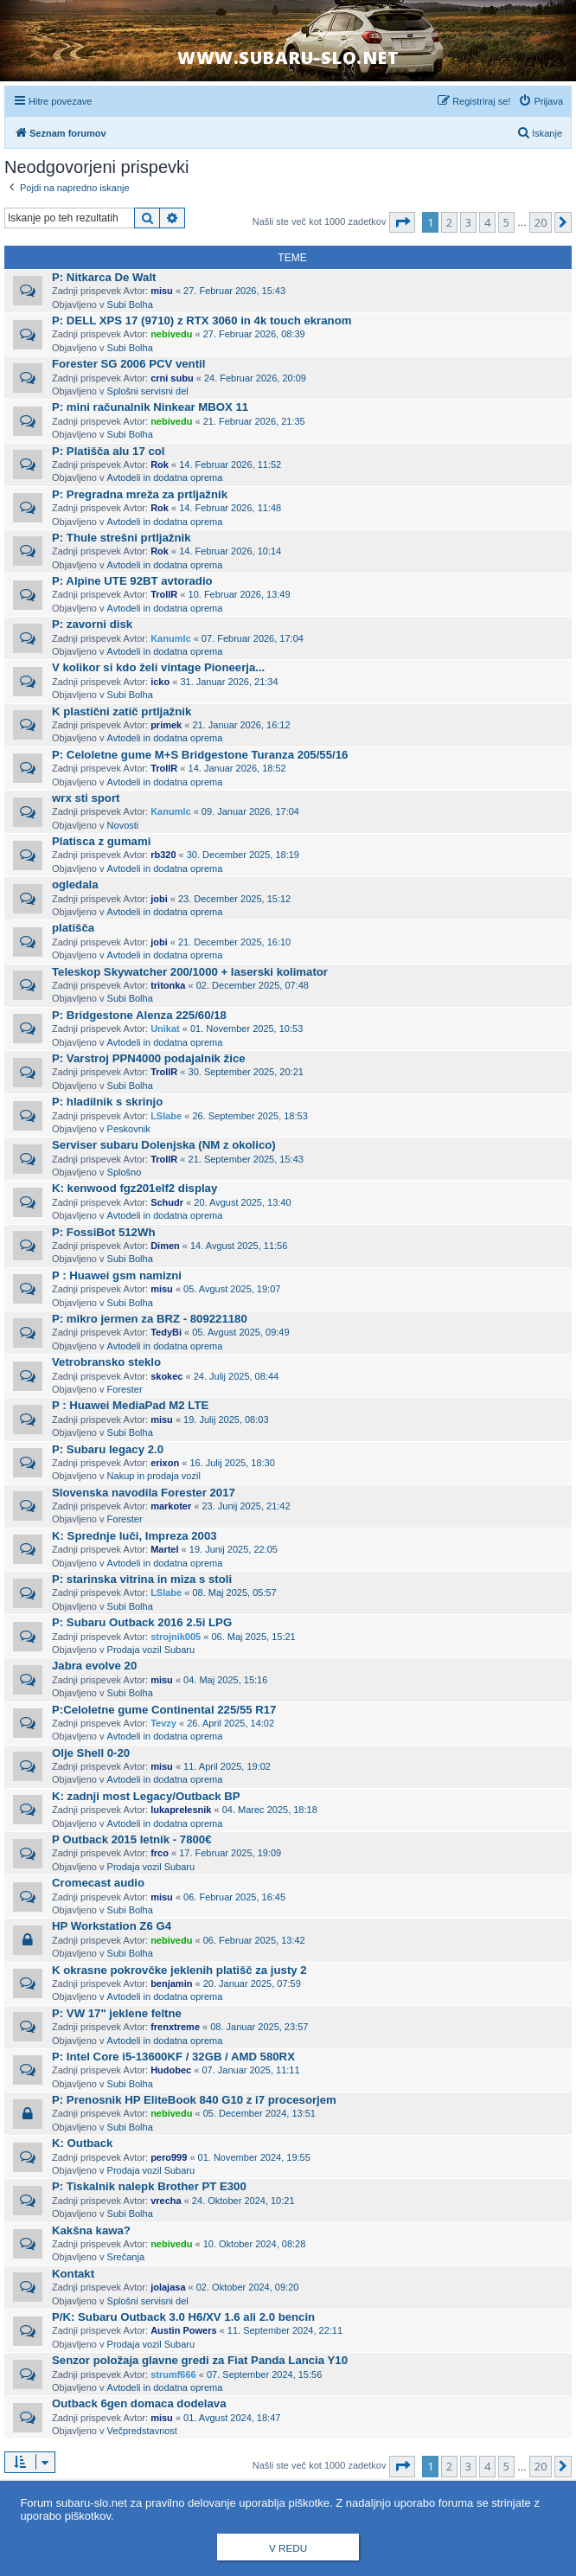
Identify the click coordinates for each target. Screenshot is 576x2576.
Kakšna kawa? (91, 2230)
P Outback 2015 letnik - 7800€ (131, 1839)
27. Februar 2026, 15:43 (234, 290)
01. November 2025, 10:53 (246, 1028)
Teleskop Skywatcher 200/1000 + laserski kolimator (190, 971)
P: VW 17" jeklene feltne (117, 2013)
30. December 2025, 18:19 (243, 854)
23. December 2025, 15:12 (234, 899)
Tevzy (163, 1723)
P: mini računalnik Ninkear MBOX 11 (150, 406)
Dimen (165, 1245)
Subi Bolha (130, 304)
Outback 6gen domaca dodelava (139, 2403)
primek (166, 725)
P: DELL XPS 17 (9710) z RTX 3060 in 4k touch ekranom (201, 320)
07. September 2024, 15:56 (264, 2374)
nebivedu (171, 334)
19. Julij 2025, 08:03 (225, 1419)
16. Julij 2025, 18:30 (231, 1463)
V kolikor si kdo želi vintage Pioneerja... (158, 667)
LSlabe (166, 1116)
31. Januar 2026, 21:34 (229, 681)
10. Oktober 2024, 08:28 (254, 2244)
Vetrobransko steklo (106, 1361)
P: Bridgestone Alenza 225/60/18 (139, 1015)
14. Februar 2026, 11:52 (230, 464)
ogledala (75, 884)
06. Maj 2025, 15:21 (253, 1636)
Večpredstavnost (142, 2430)
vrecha (165, 2200)
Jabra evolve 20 (94, 1665)
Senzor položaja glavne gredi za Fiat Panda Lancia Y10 (200, 2360)
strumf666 (173, 2374)
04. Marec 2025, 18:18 (269, 1809)
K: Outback (82, 2143)
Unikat (165, 1028)
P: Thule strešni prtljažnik (121, 537)
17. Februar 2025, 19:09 (230, 1853)
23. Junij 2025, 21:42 (246, 1506)
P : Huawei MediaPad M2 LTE (130, 1405)
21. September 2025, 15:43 (246, 1159)
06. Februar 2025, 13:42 (254, 1940)
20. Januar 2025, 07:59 (252, 1983)
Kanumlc (170, 638)
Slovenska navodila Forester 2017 (143, 1492)
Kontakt (73, 2273)
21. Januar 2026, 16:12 (241, 725)
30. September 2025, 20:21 (246, 1072)
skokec (166, 1376)
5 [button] (506, 222)
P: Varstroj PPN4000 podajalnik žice (149, 1058)
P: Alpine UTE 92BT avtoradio (132, 580)
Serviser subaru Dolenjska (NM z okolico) (164, 1144)
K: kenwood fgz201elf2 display (134, 1188)
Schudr (166, 1202)
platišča (73, 927)
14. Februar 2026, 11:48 (230, 508)
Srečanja (125, 2257)
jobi (159, 899)
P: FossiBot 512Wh (103, 1232)
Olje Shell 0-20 (91, 1752)
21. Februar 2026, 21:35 (254, 421)
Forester (125, 1389)
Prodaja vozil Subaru (151, 1649)
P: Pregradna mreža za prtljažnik (139, 494)
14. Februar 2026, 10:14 (230, 551)
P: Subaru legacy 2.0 (107, 1449)
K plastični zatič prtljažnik (121, 711)
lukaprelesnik (180, 1809)
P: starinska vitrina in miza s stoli (142, 1579)
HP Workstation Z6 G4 (111, 1925)
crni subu (172, 378)
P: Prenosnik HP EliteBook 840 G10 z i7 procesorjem (194, 2099)
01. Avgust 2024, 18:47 (231, 2418)
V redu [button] (288, 2548)
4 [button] (487, 222)
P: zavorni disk (92, 624)
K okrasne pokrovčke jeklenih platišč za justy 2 (179, 1970)
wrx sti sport (85, 797)
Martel (164, 1549)
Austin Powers (183, 2330)
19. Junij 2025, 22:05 (233, 1549)
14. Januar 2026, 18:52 (237, 768)
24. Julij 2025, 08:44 (236, 1376)
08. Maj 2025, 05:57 (234, 1592)
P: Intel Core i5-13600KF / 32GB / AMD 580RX (173, 2056)
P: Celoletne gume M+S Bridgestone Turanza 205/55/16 (200, 754)
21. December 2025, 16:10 (234, 942)
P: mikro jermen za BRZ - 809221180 (149, 1318)
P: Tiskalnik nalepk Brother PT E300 (149, 2186)
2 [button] (449, 222)
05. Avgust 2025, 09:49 (240, 1332)
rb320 (163, 854)
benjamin (171, 1983)
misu (161, 290)
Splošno (124, 1172)
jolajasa (167, 2287)
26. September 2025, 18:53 (249, 1116)
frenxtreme (175, 2027)
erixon (164, 1463)
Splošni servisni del (148, 391)
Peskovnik (128, 1129)
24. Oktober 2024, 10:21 (243, 2200)
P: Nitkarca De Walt (104, 277)
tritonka (167, 985)
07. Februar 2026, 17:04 (253, 638)
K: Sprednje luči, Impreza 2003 (134, 1535)
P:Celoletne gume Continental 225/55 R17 (164, 1709)
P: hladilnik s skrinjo (107, 1101)
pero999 (168, 2157)
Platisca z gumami (101, 841)
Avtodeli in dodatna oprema (165, 477)
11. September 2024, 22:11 (284, 2330)
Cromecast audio (98, 1882)
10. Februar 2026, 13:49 (240, 594)
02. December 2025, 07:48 (252, 985)
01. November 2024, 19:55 (254, 2157)
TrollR (163, 594)
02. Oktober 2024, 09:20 (247, 2287)
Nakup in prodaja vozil (154, 1476)
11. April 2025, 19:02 (227, 1766)
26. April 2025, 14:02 (230, 1723)
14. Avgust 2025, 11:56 (238, 1245)
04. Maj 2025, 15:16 (225, 1680)
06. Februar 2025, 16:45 (234, 1897)
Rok (159, 464)
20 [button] (540, 222)
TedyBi (166, 1332)
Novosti (123, 825)
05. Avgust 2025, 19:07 (231, 1289)
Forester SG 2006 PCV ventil (128, 363)
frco (159, 1853)
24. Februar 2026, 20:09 (255, 378)
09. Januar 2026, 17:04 (250, 811)
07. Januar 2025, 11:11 (250, 2070)
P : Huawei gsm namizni (117, 1275)
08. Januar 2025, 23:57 (259, 2027)
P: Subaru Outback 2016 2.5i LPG (142, 1622)
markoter (170, 1506)
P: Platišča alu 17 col (108, 451)
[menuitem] (540, 101)
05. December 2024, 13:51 (259, 2113)
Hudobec (170, 2070)
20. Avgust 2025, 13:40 (242, 1202)
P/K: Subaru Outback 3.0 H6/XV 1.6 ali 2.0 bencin (183, 2316)
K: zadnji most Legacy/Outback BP (146, 1796)
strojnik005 (175, 1636)
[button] (402, 222)
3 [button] (468, 222)
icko (160, 681)
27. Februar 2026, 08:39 (254, 334)
